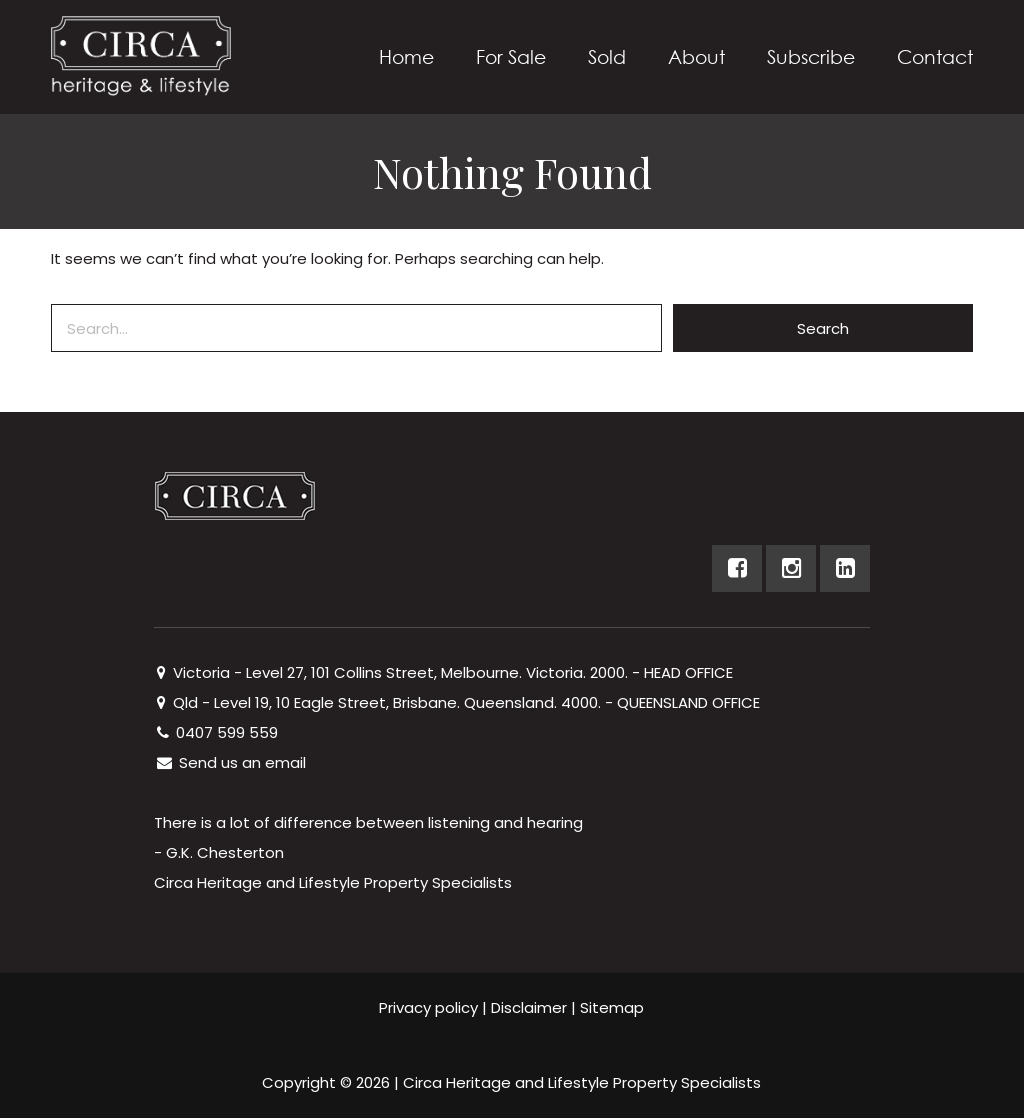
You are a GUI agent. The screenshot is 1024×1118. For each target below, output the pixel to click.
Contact (935, 56)
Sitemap (612, 1007)
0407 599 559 (216, 732)
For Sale (511, 56)
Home (406, 56)
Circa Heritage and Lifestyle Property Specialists (582, 1082)
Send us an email (230, 762)
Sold (607, 56)
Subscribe (811, 56)
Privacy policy (428, 1007)
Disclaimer (529, 1007)
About (696, 56)
